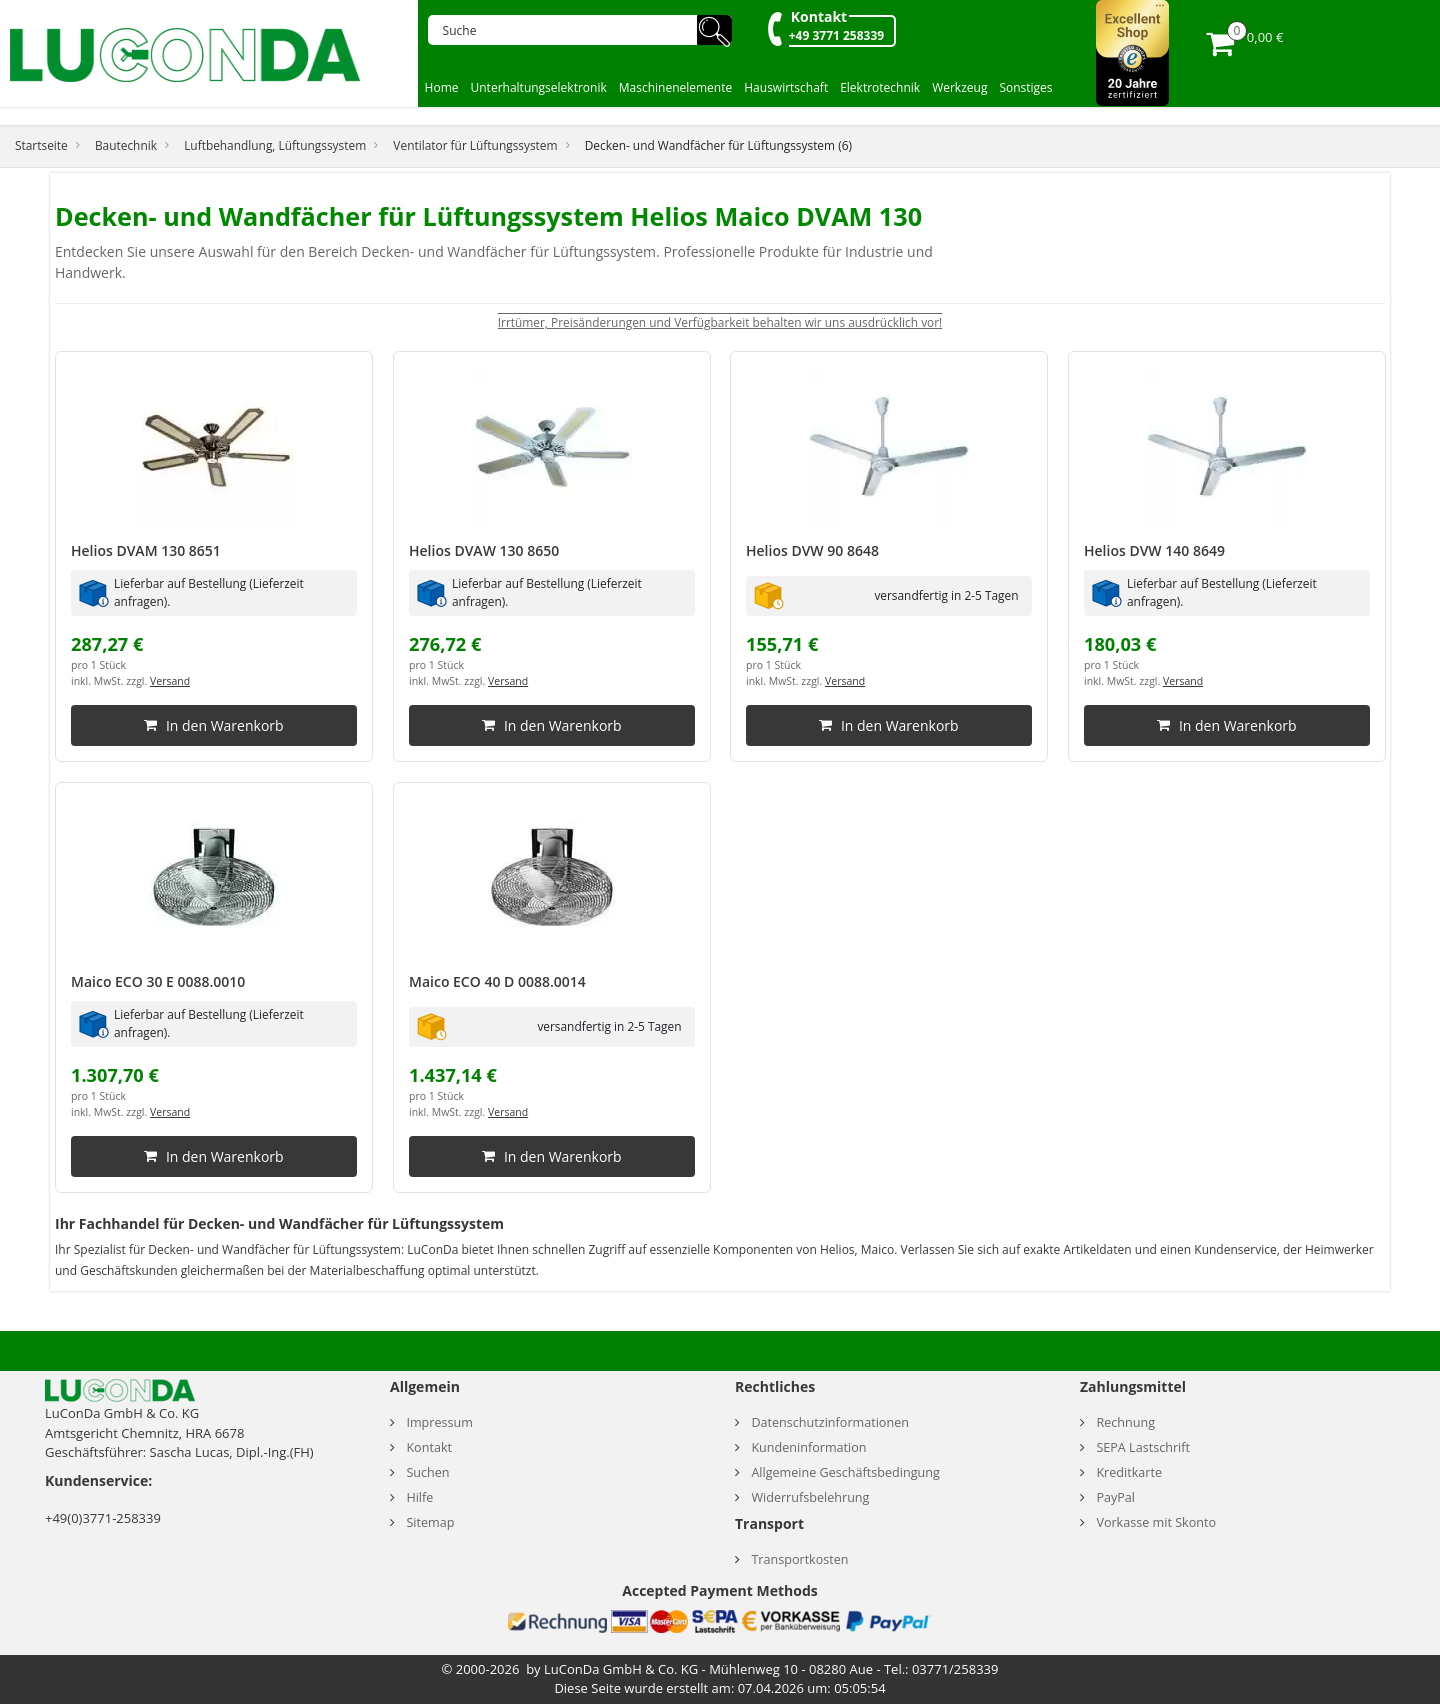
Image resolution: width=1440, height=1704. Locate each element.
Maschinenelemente (676, 87)
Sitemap (430, 1522)
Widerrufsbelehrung (810, 1497)
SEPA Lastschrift (1143, 1447)
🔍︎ (714, 30)
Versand (170, 681)
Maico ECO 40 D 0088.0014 (497, 981)
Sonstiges (1025, 87)
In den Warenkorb (214, 725)
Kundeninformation (808, 1447)
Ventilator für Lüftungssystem (475, 145)
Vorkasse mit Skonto (1156, 1522)
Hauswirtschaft (786, 87)
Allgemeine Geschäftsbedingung (845, 1472)
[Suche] (570, 30)
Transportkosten (799, 1559)
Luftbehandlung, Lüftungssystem (275, 145)
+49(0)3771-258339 (103, 1518)
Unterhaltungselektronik (539, 87)
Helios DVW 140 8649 (1154, 550)
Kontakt (819, 16)
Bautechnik (126, 145)
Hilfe (419, 1497)
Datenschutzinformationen (830, 1422)
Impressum (439, 1422)
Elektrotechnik (880, 87)
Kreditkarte (1129, 1472)
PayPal (1115, 1497)
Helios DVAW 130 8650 (484, 550)
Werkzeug (959, 87)
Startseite (41, 145)
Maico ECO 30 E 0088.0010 (158, 981)
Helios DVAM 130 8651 (146, 550)
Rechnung (1125, 1422)
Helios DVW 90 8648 (812, 550)
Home (442, 87)
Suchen (427, 1472)
